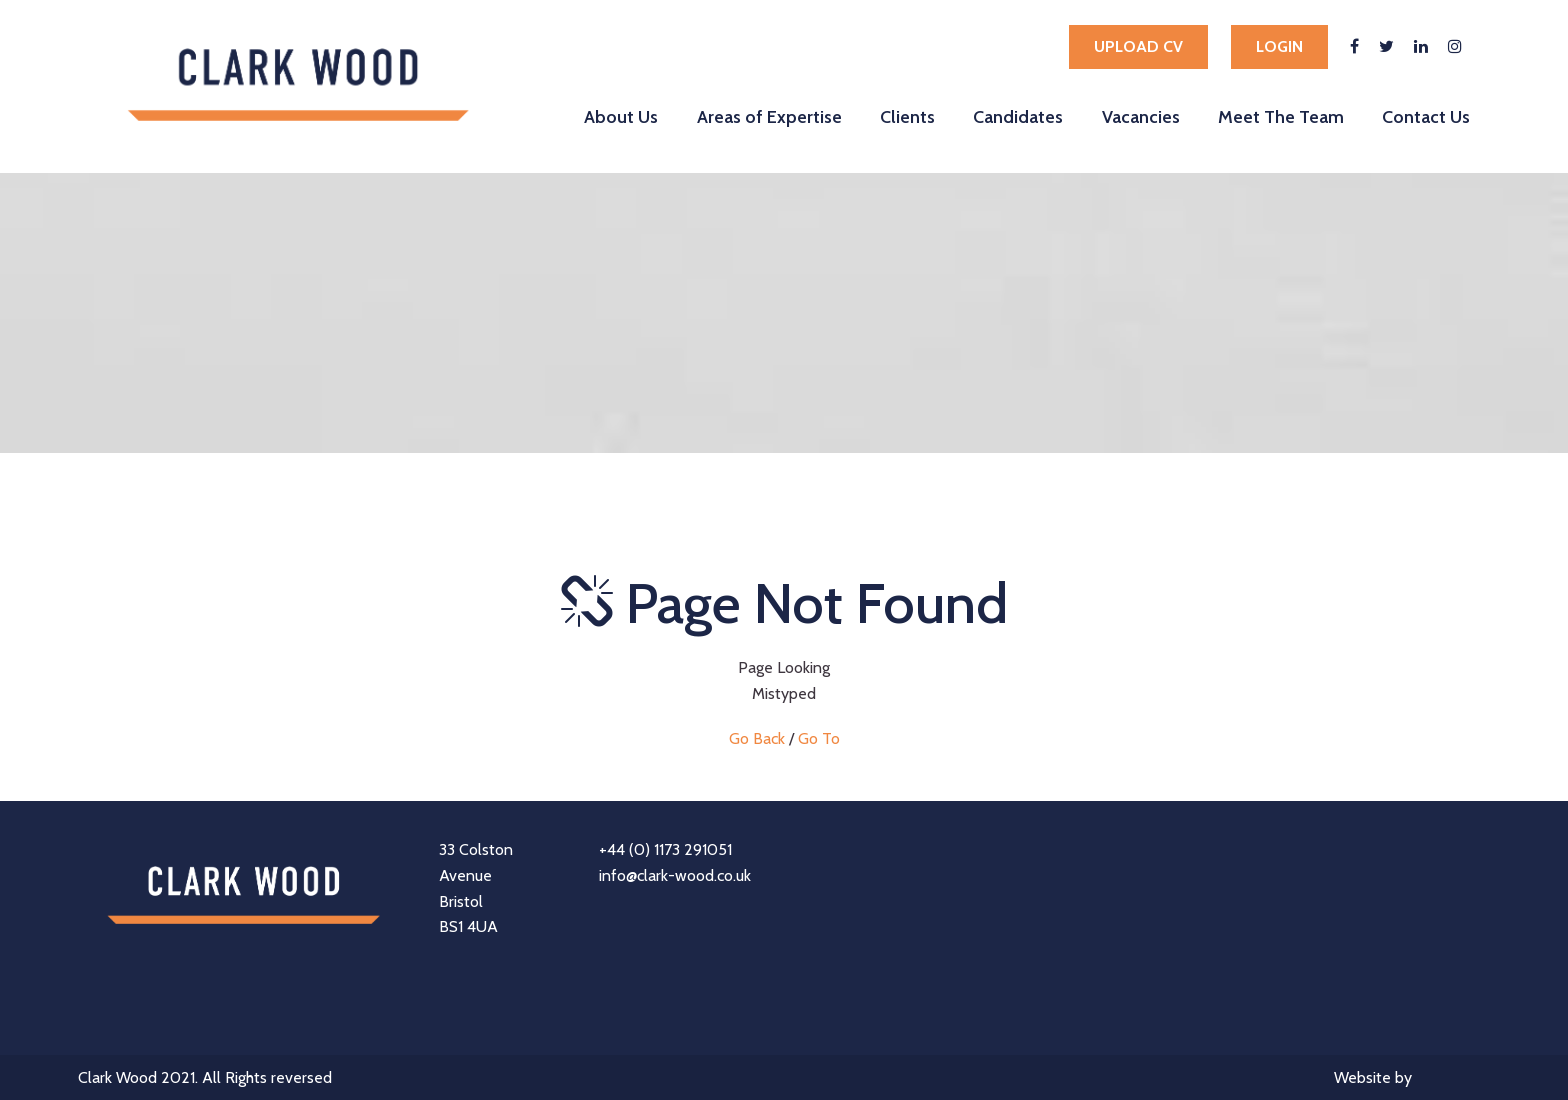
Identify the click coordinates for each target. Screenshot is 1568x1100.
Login (1279, 46)
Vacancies (1141, 116)
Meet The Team (1281, 116)
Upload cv (1138, 46)
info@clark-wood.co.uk (675, 875)
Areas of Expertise (769, 116)
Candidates (1018, 116)
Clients (907, 116)
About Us (621, 116)
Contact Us (1426, 116)
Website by (1412, 1079)
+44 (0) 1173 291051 (665, 849)
